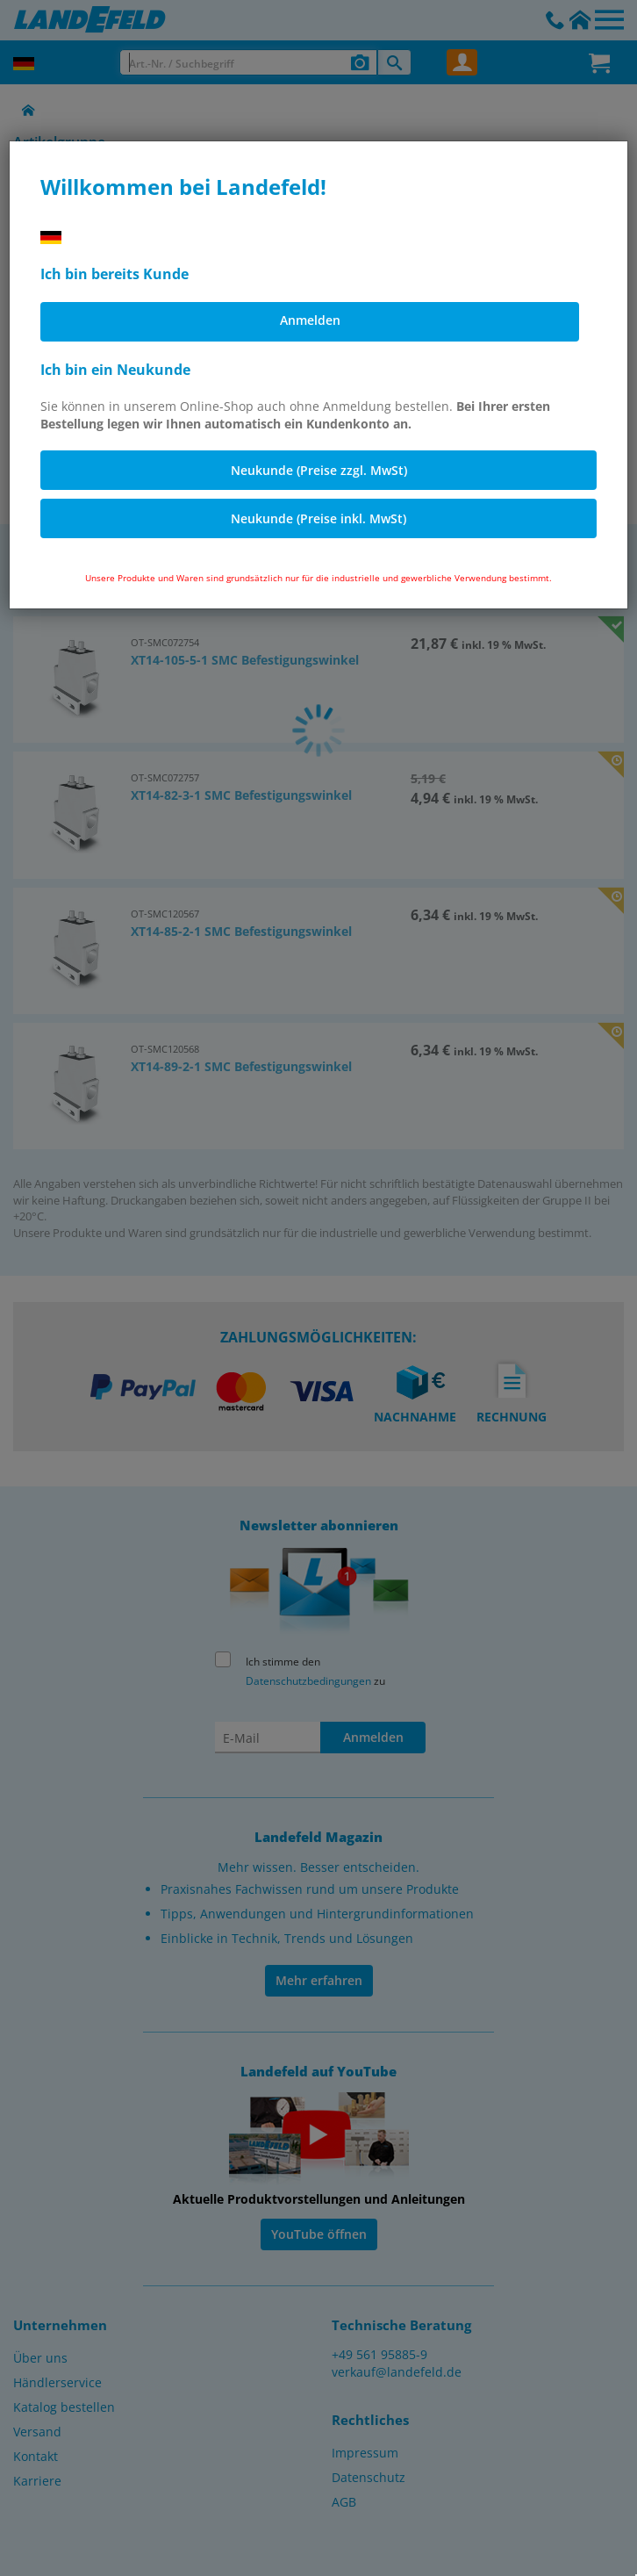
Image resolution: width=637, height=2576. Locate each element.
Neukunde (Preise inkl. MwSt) (318, 518)
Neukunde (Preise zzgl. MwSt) (319, 470)
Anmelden (310, 320)
